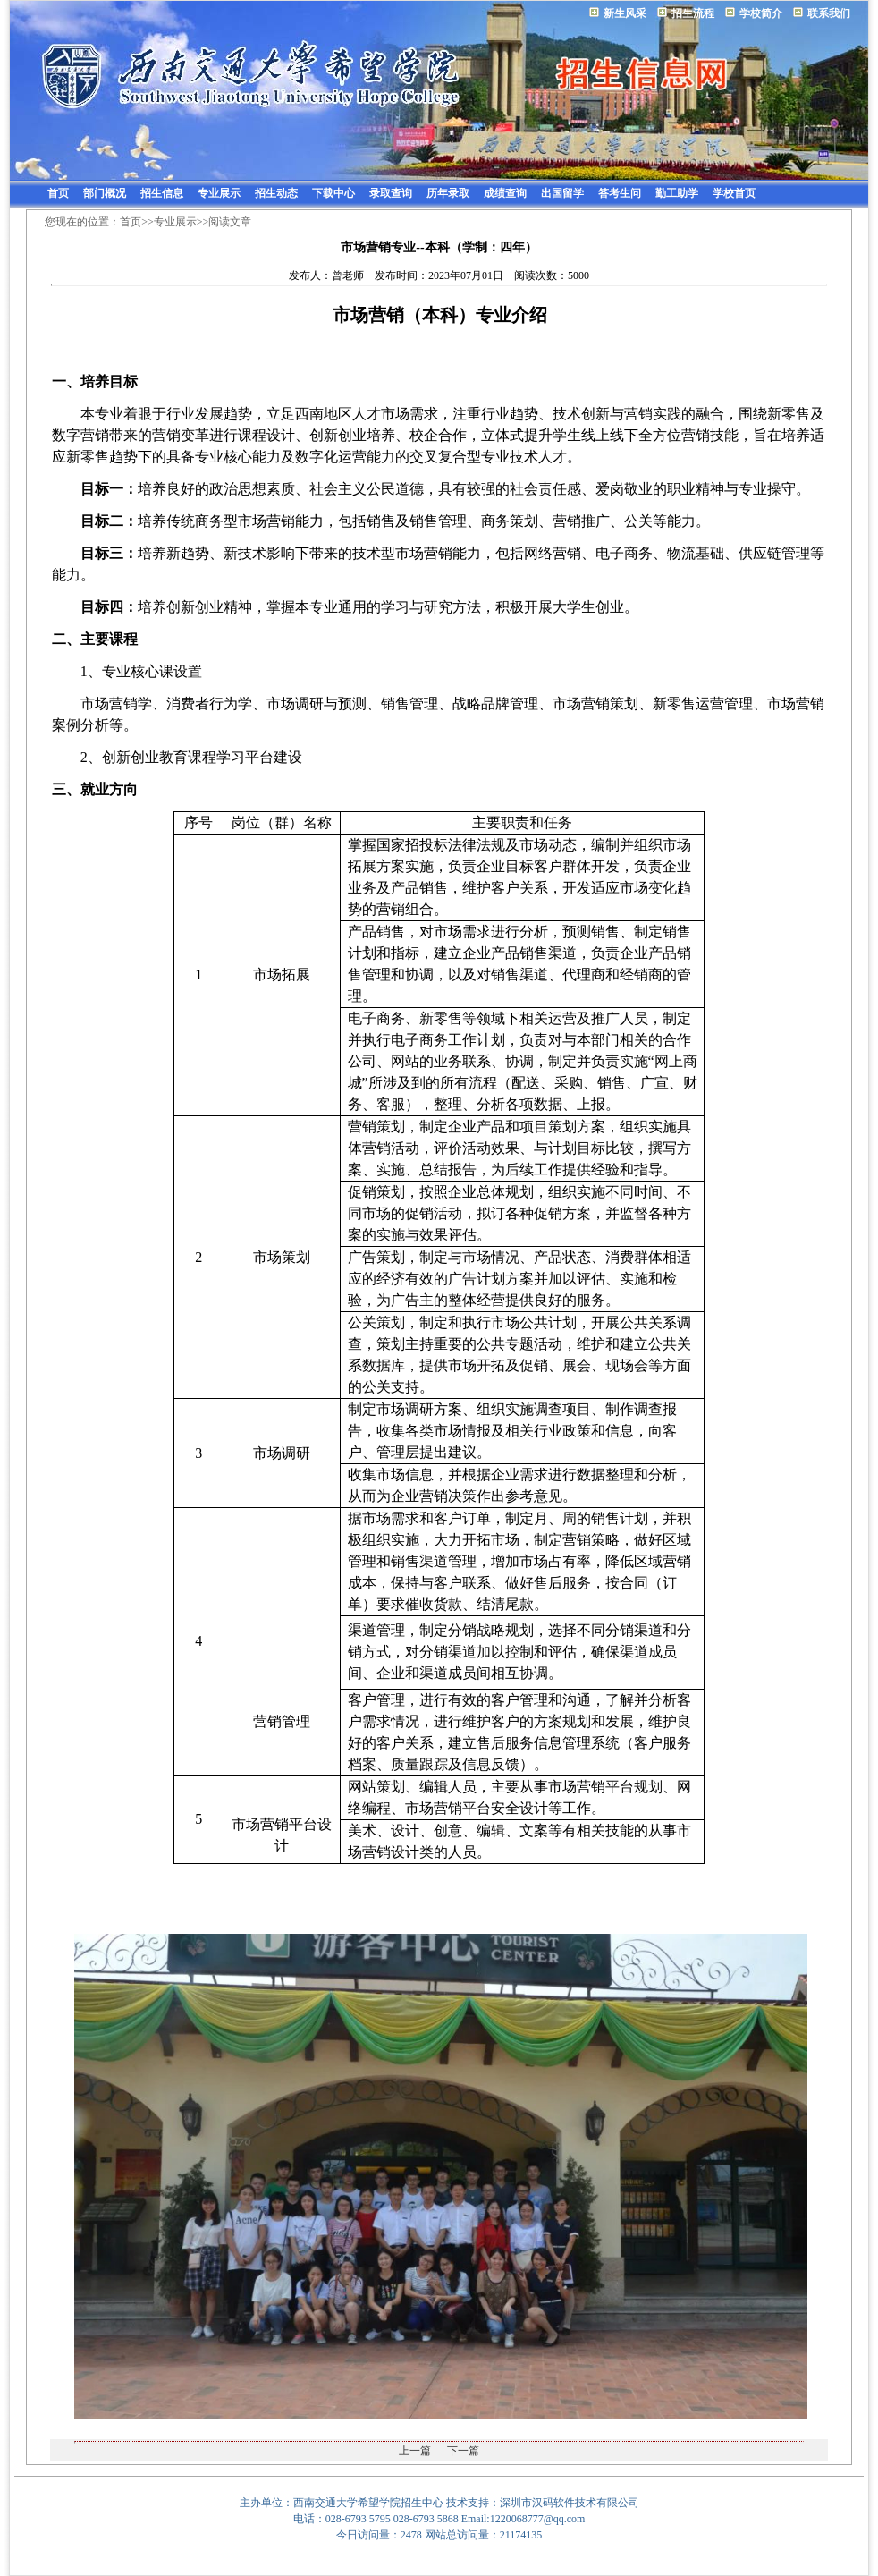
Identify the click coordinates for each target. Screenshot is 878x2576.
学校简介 (760, 13)
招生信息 (161, 193)
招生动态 (276, 193)
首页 (58, 193)
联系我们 (828, 13)
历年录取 (447, 193)
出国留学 (562, 193)
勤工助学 (676, 193)
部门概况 (104, 193)
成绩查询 (505, 193)
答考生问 (619, 193)
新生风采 (625, 13)
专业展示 (219, 193)
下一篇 (463, 2451)
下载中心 (333, 193)
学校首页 (734, 193)
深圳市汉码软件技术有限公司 (569, 2502)
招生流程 (692, 13)
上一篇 (415, 2451)
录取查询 (390, 193)
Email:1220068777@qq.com (523, 2518)
